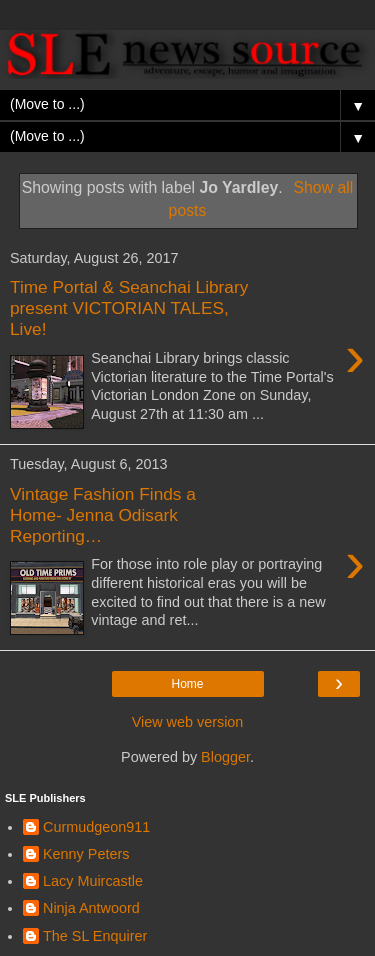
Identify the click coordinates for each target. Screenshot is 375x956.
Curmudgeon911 (96, 827)
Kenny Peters (86, 854)
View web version (188, 722)
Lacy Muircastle (93, 881)
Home (187, 684)
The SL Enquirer (95, 936)
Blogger (225, 757)
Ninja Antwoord (91, 908)
